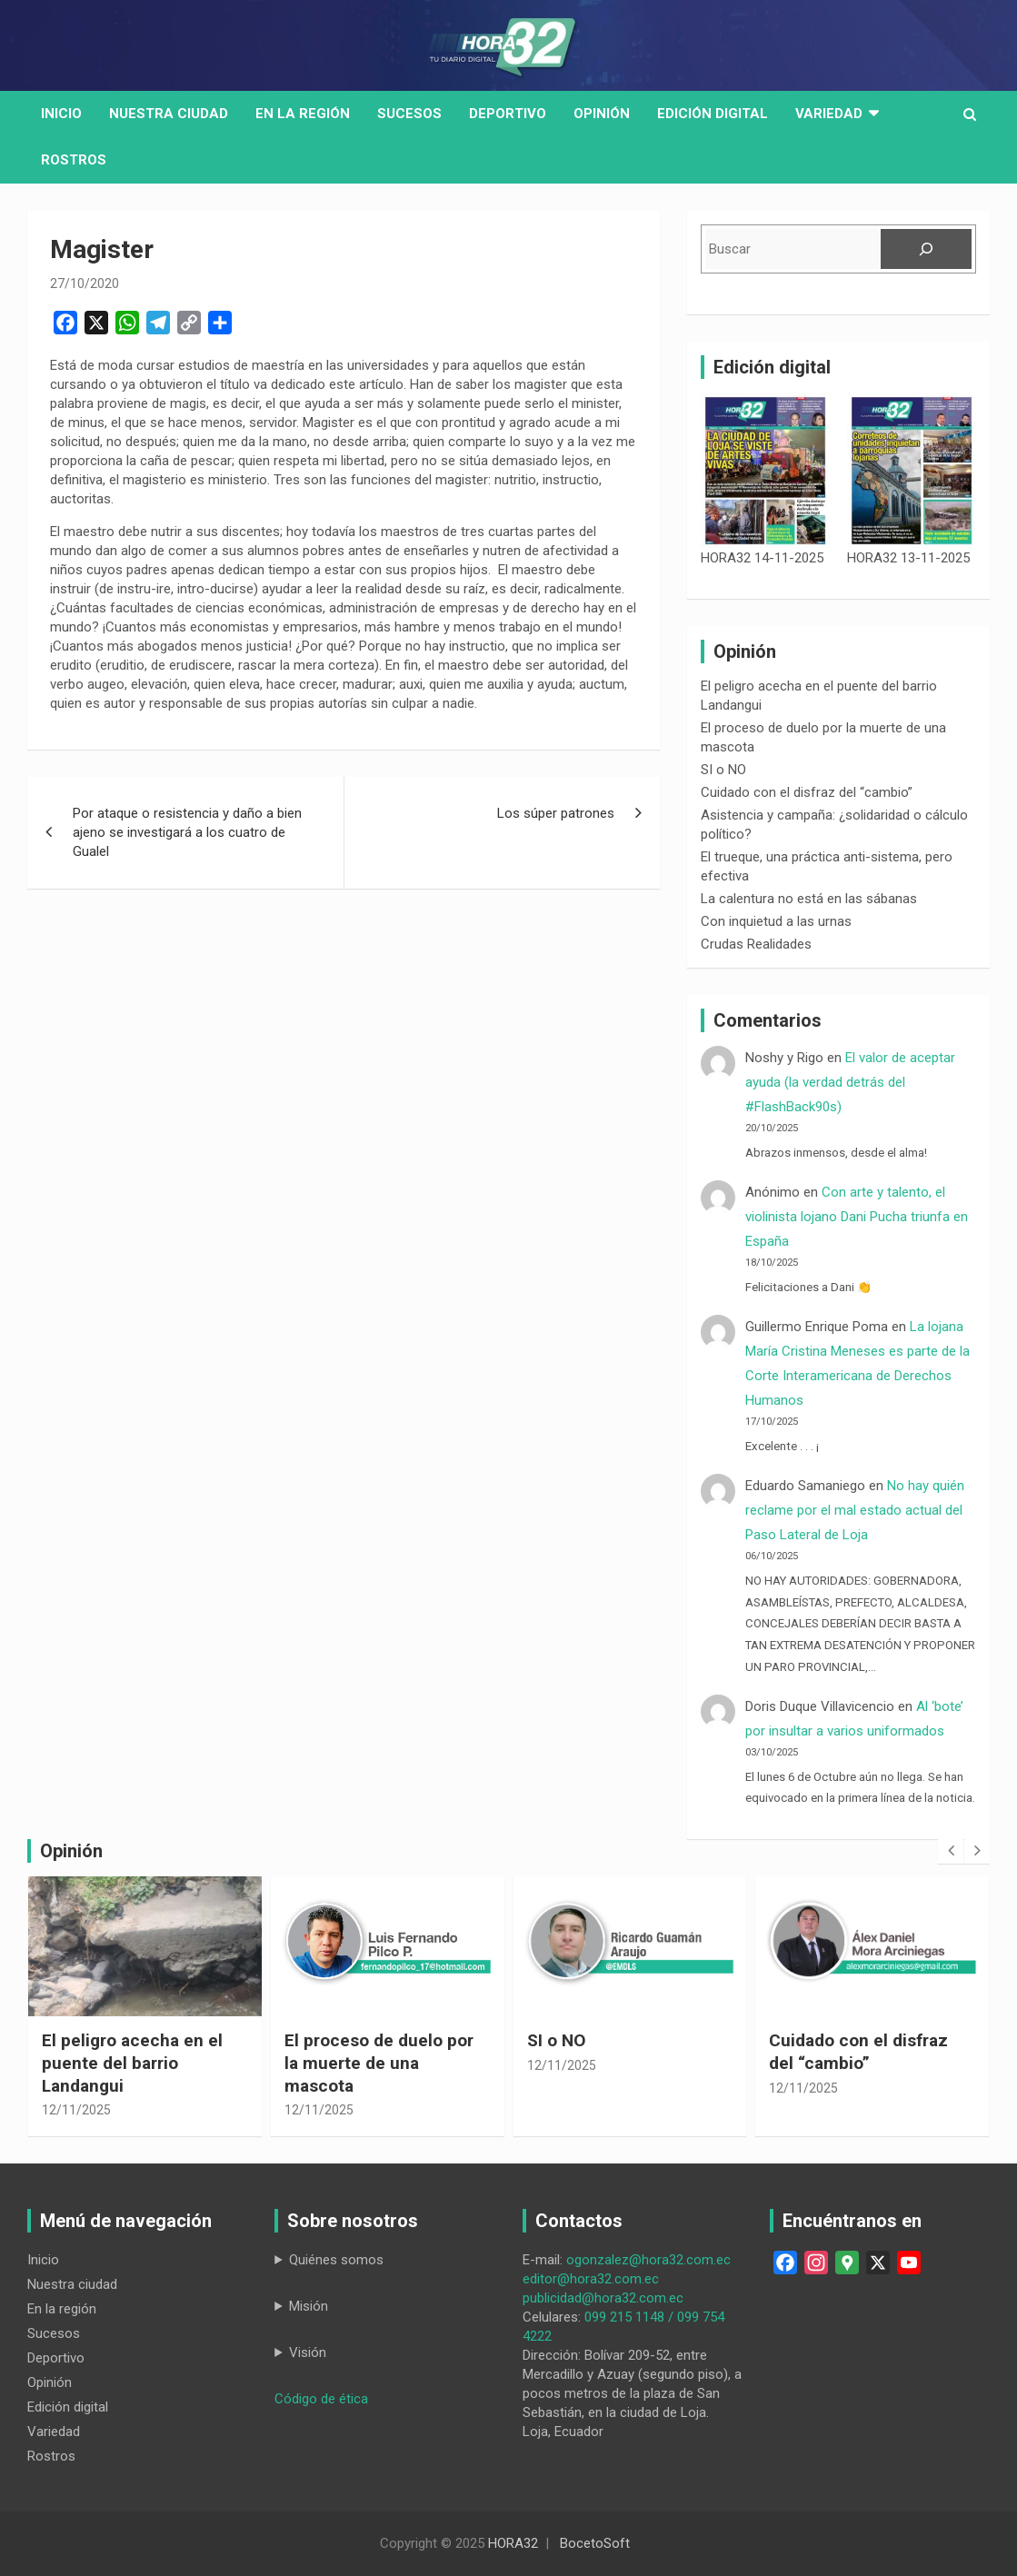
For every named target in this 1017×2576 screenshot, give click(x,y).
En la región (302, 113)
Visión (307, 2352)
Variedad (828, 113)
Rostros (73, 160)
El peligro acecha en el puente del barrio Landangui (132, 2062)
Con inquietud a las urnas (776, 921)
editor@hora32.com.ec (591, 2279)
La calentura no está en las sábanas (809, 898)
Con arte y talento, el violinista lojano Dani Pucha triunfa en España (856, 1216)
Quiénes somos (336, 2260)
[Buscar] (926, 249)
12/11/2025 (76, 2110)
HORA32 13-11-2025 (908, 558)
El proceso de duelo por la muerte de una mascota (379, 2062)
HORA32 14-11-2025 (762, 558)
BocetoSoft (595, 2543)
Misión (308, 2306)
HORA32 (513, 2543)
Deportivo (507, 113)
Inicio (61, 113)
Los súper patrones (555, 813)
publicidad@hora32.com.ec (603, 2298)
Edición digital (712, 113)
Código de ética (321, 2399)
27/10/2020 (84, 283)
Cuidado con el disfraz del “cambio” (806, 792)
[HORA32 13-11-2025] (911, 471)
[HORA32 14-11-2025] (765, 471)
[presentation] (950, 1851)
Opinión (601, 113)
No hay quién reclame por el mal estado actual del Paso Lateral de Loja (854, 1510)
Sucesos (409, 113)
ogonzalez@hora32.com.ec (648, 2260)
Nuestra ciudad (72, 2284)
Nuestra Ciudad (168, 113)
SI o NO (723, 769)
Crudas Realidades (756, 944)
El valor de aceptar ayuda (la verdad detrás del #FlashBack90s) (850, 1082)
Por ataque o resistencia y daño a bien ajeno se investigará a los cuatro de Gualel (187, 832)
